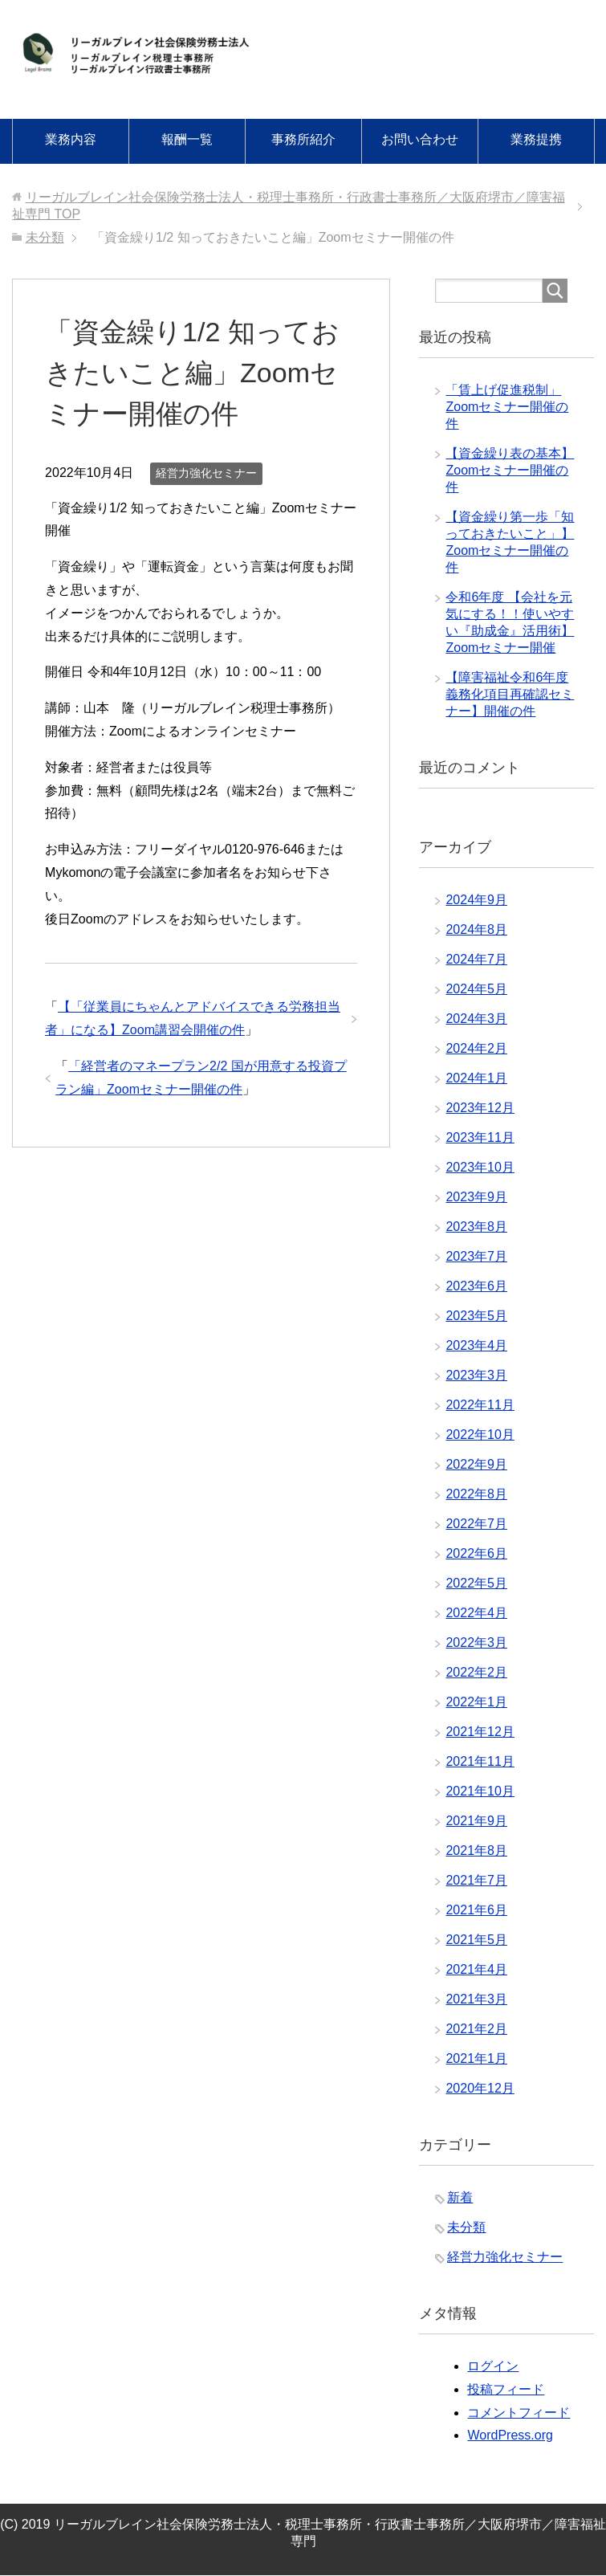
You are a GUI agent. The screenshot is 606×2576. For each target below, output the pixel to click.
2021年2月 (476, 2029)
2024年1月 (476, 1078)
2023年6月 (476, 1286)
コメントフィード (518, 2412)
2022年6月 (476, 1553)
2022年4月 (476, 1613)
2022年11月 (479, 1405)
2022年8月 (476, 1494)
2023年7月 (476, 1256)
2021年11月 (479, 1761)
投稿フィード (505, 2389)
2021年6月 (476, 1910)
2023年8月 (476, 1226)
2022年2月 (476, 1672)
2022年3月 (476, 1642)
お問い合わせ (419, 139)
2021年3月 (476, 1999)
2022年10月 (479, 1434)
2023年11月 (479, 1137)
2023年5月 (476, 1316)
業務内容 (70, 139)
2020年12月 (479, 2088)
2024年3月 (476, 1018)
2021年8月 (476, 1850)
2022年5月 (476, 1583)
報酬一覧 (187, 139)
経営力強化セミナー (206, 473)
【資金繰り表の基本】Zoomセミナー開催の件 (509, 470)
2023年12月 (479, 1108)
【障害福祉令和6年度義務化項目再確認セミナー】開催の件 (509, 694)
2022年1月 (476, 1702)
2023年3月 (476, 1375)
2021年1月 (476, 2058)
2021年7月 (476, 1880)
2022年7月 (476, 1524)
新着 (460, 2197)
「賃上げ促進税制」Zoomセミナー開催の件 (506, 406)
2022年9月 (476, 1464)
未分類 (466, 2227)
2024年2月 (476, 1048)
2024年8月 (476, 929)
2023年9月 (476, 1197)
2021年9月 (476, 1821)
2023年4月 (476, 1345)
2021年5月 (476, 1939)
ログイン (493, 2366)
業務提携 (536, 139)
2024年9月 (476, 900)
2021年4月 (476, 1969)
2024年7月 (476, 959)
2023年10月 (479, 1167)
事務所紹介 (303, 139)
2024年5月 (476, 989)
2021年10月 (479, 1791)
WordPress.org (509, 2435)
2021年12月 (479, 1731)
